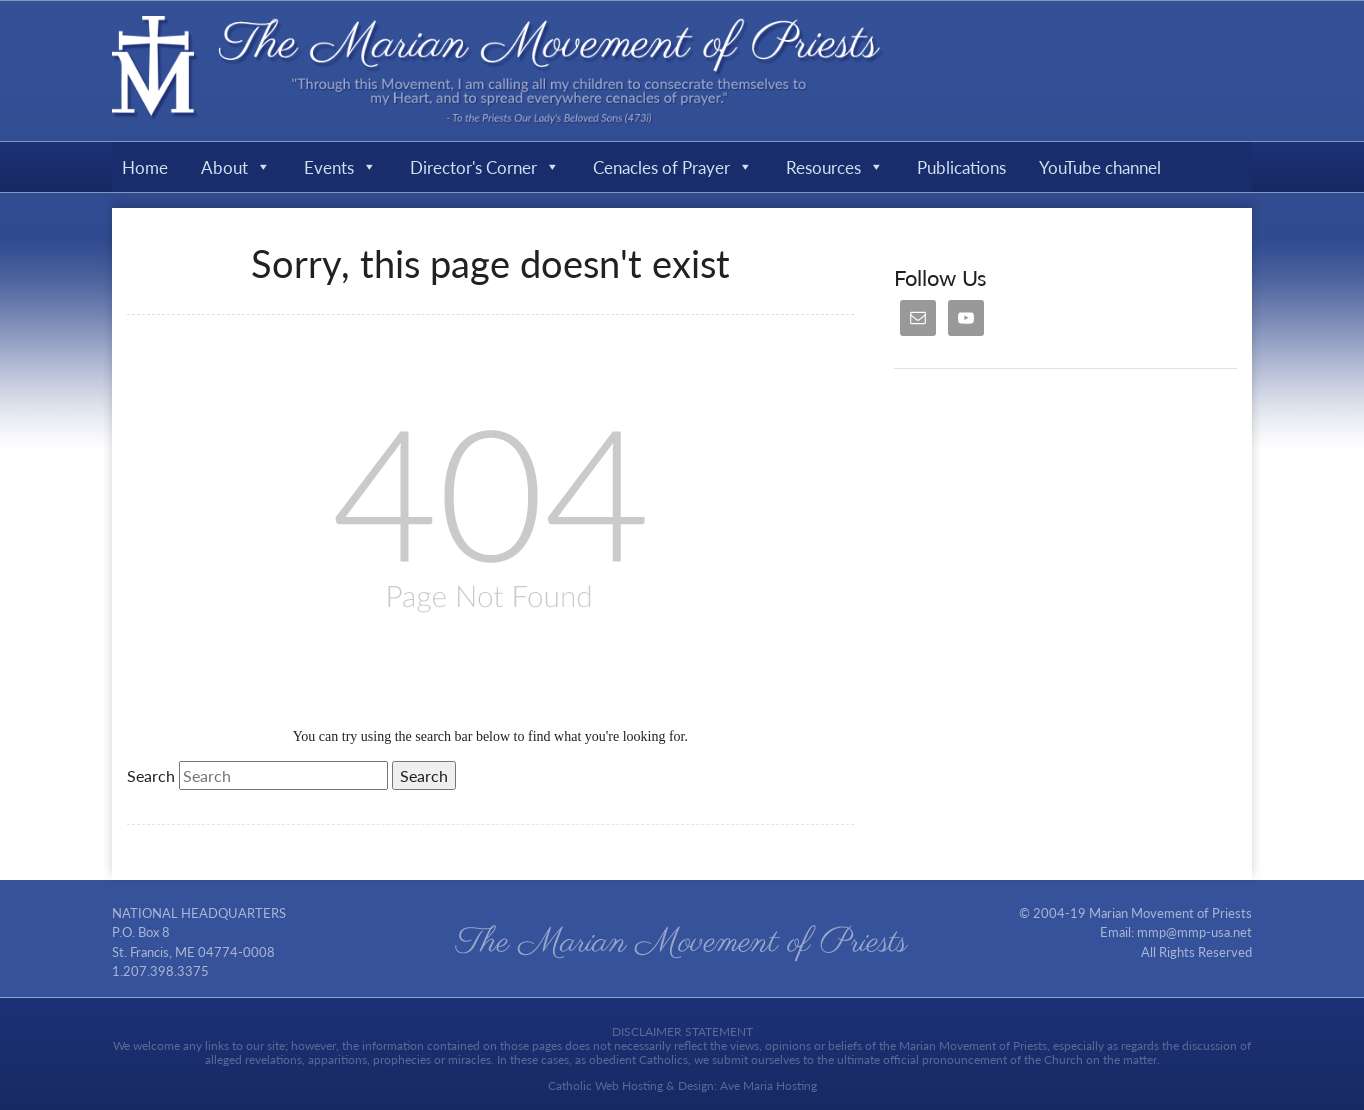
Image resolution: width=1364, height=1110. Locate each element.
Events (340, 167)
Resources (835, 167)
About (236, 167)
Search (151, 775)
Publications (961, 167)
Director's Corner (485, 167)
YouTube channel (1100, 167)
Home (145, 167)
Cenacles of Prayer (673, 167)
